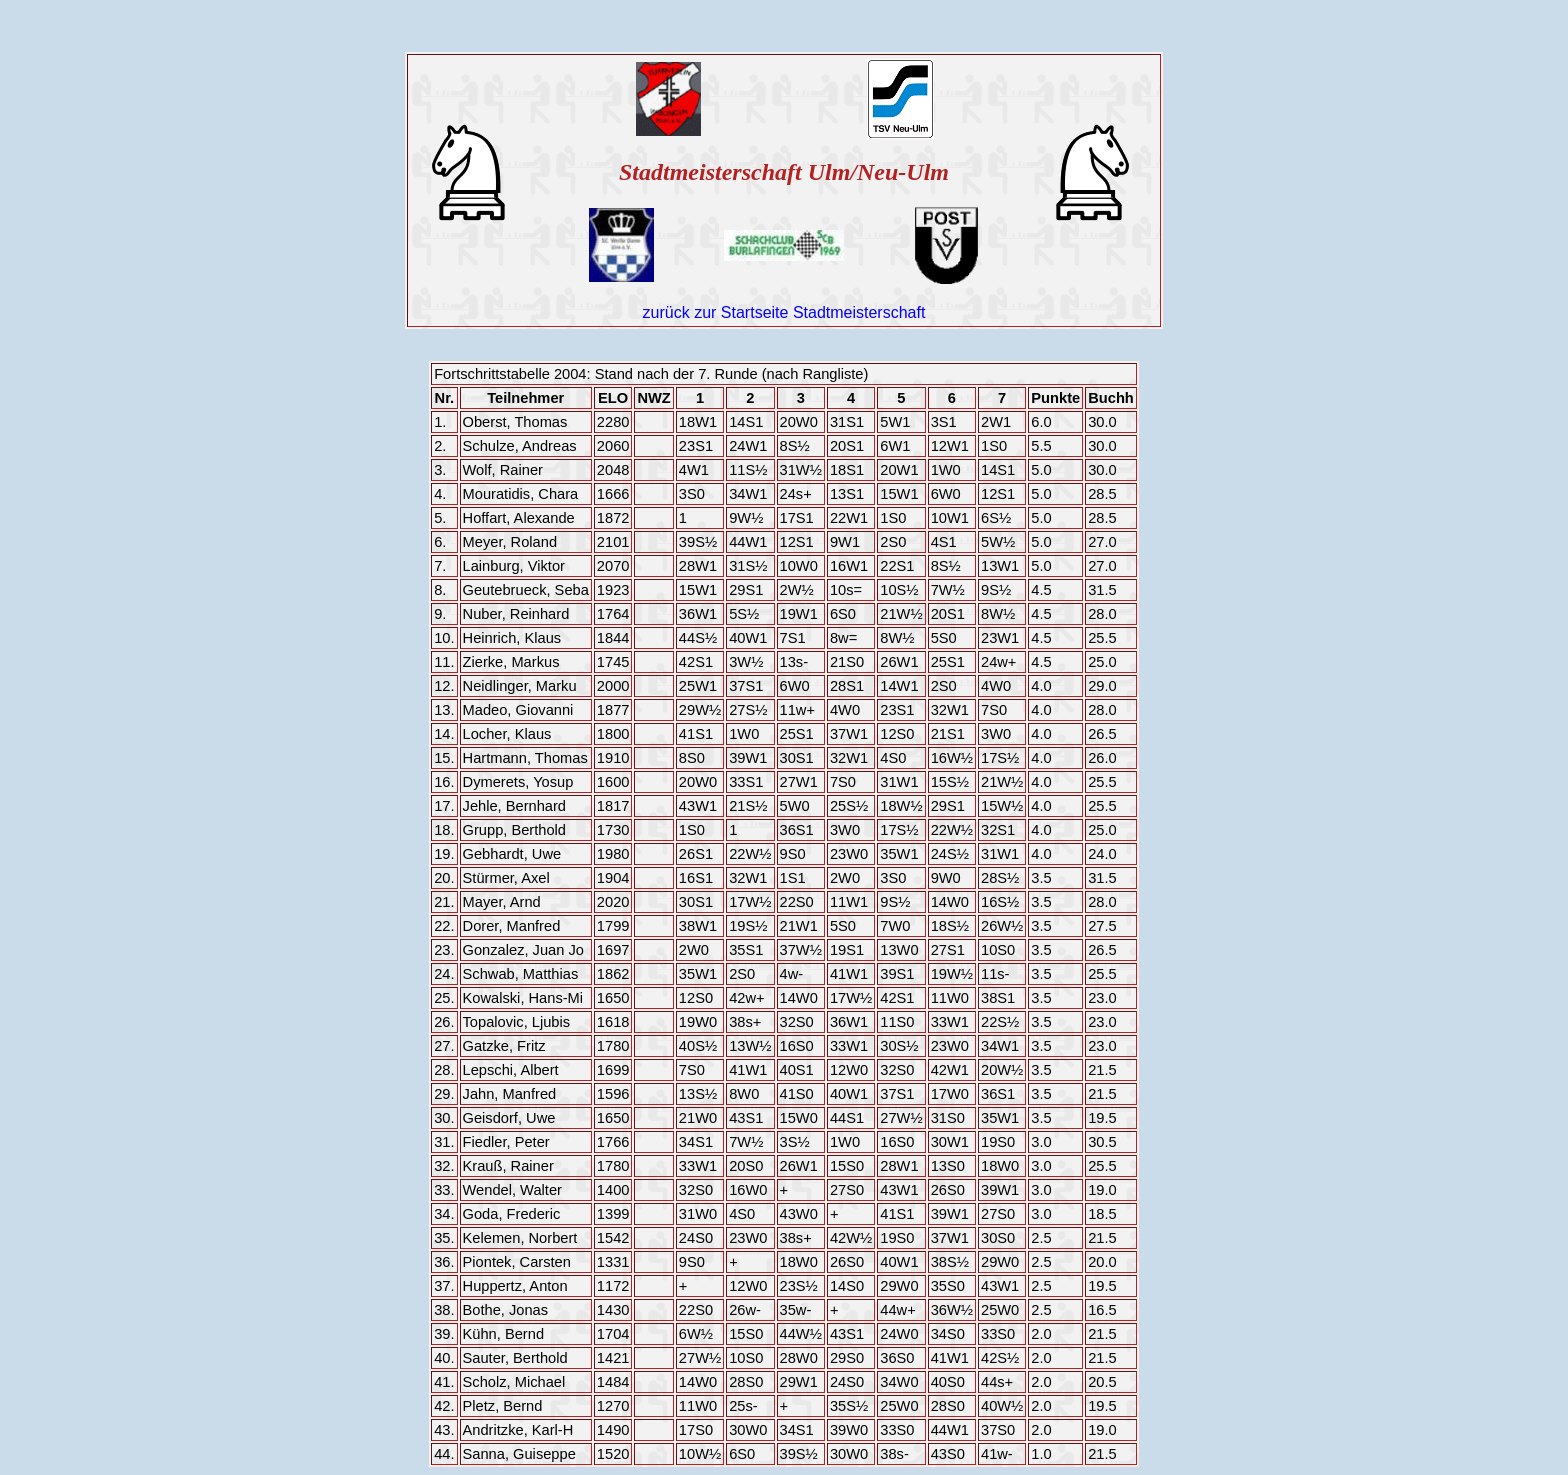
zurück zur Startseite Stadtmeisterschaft (784, 312)
